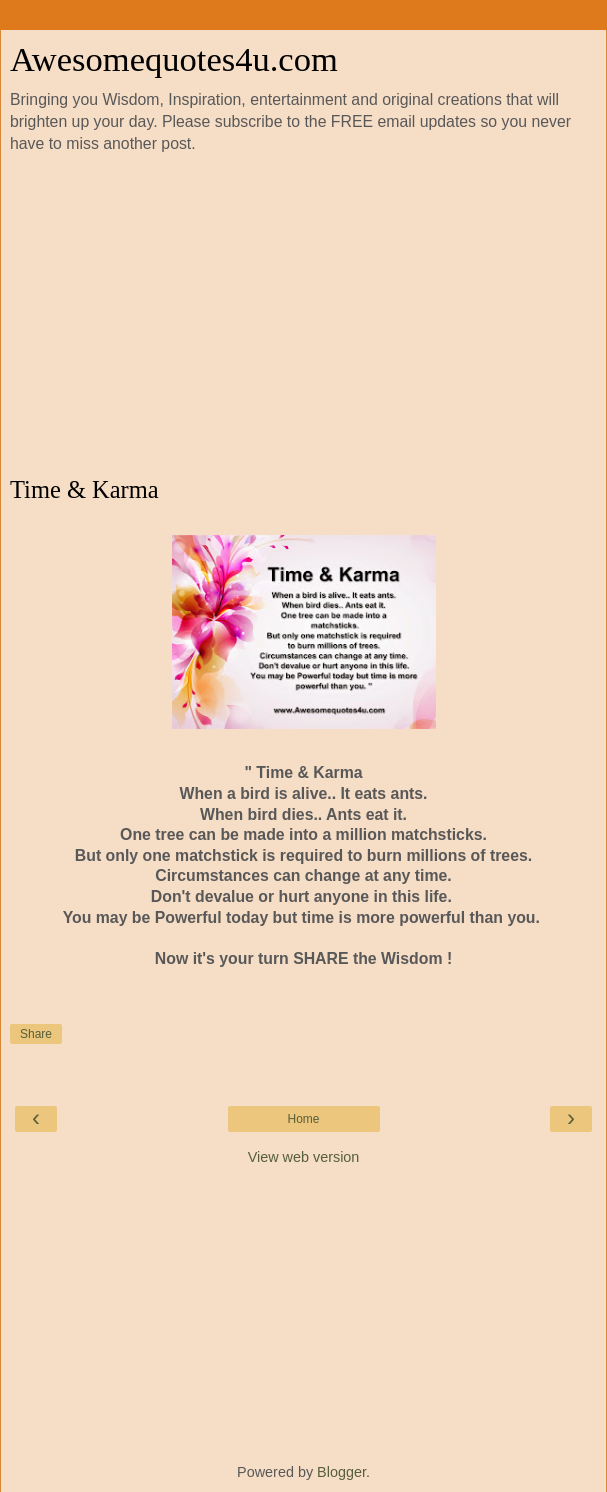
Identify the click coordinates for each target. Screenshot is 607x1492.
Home (303, 1119)
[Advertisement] (303, 316)
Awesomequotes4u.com (174, 59)
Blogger (341, 1472)
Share (36, 1034)
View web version (304, 1157)
